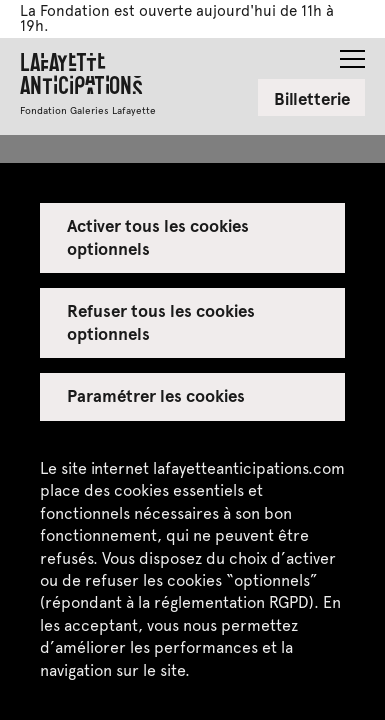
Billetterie (312, 98)
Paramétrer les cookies (156, 395)
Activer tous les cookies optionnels (158, 236)
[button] (352, 53)
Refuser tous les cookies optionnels (161, 321)
